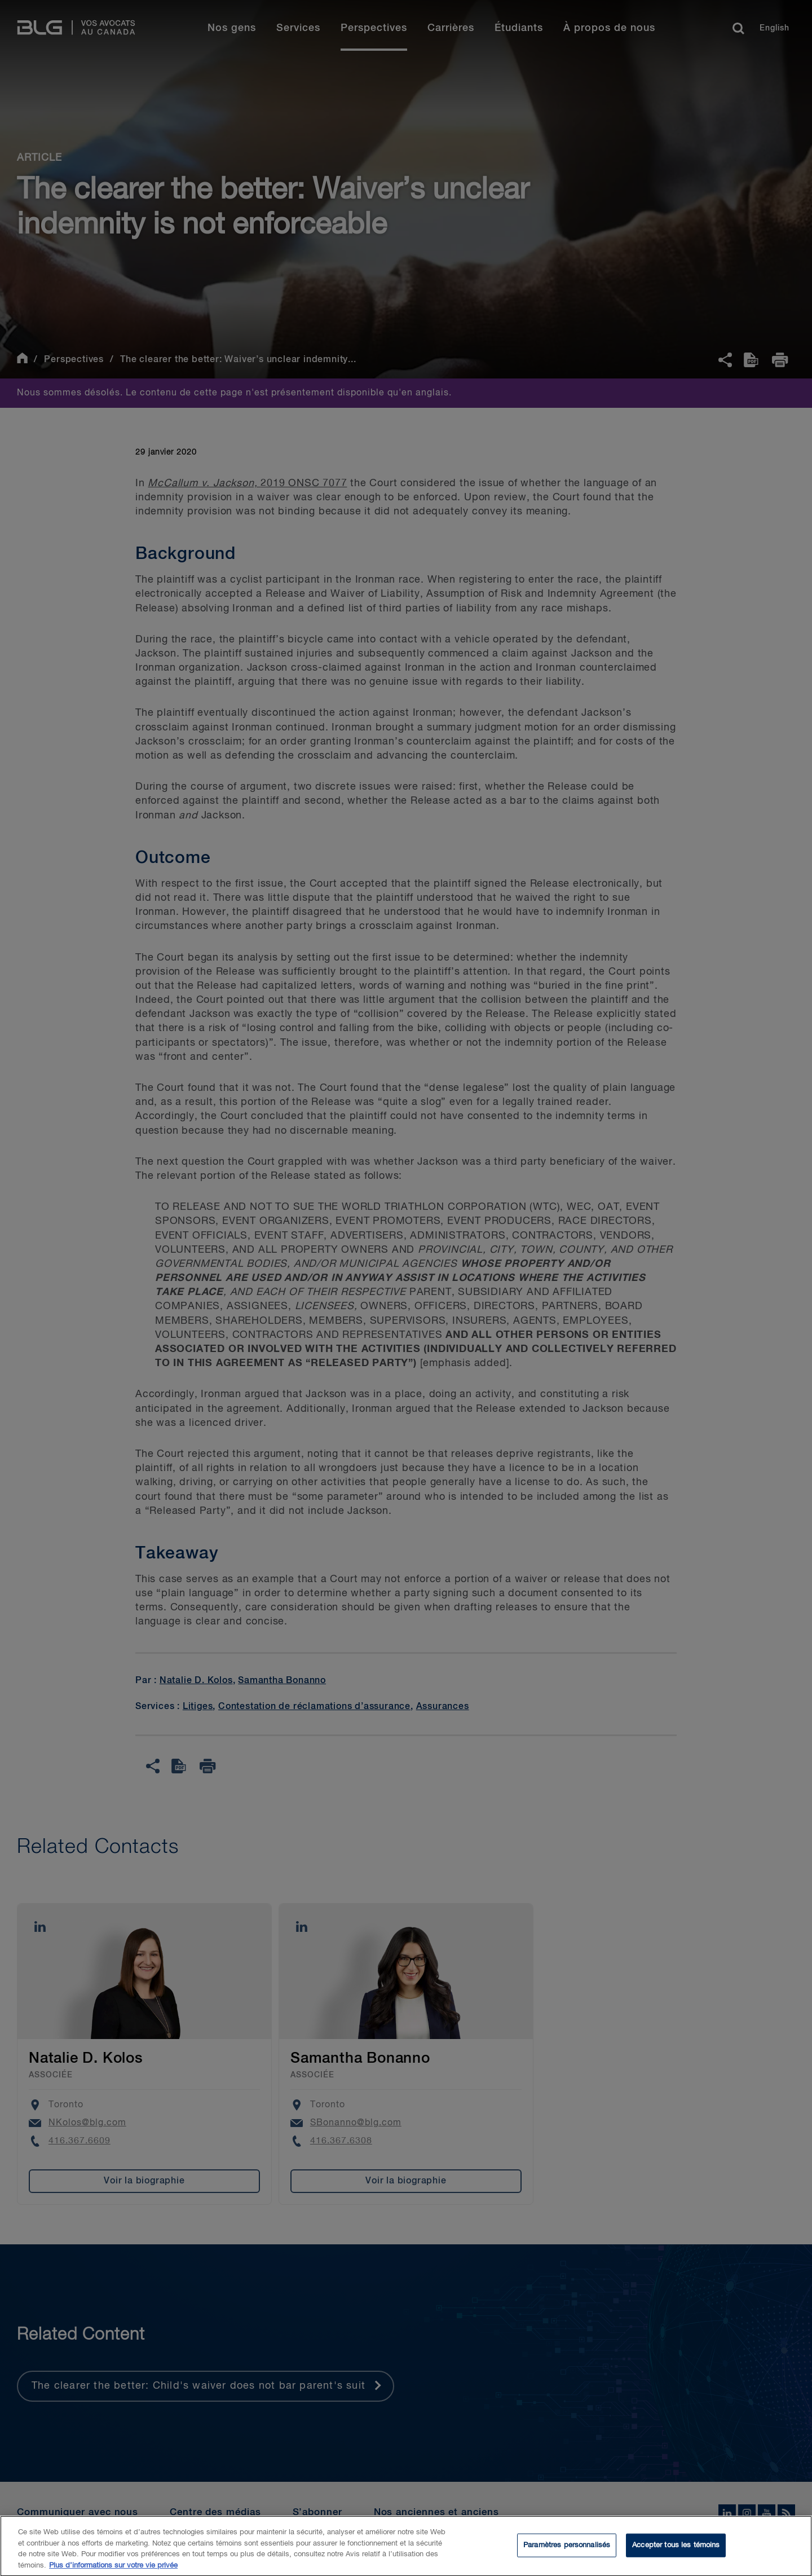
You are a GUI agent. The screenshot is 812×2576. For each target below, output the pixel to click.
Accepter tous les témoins (676, 2549)
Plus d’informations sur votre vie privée (113, 2570)
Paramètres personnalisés (566, 2549)
